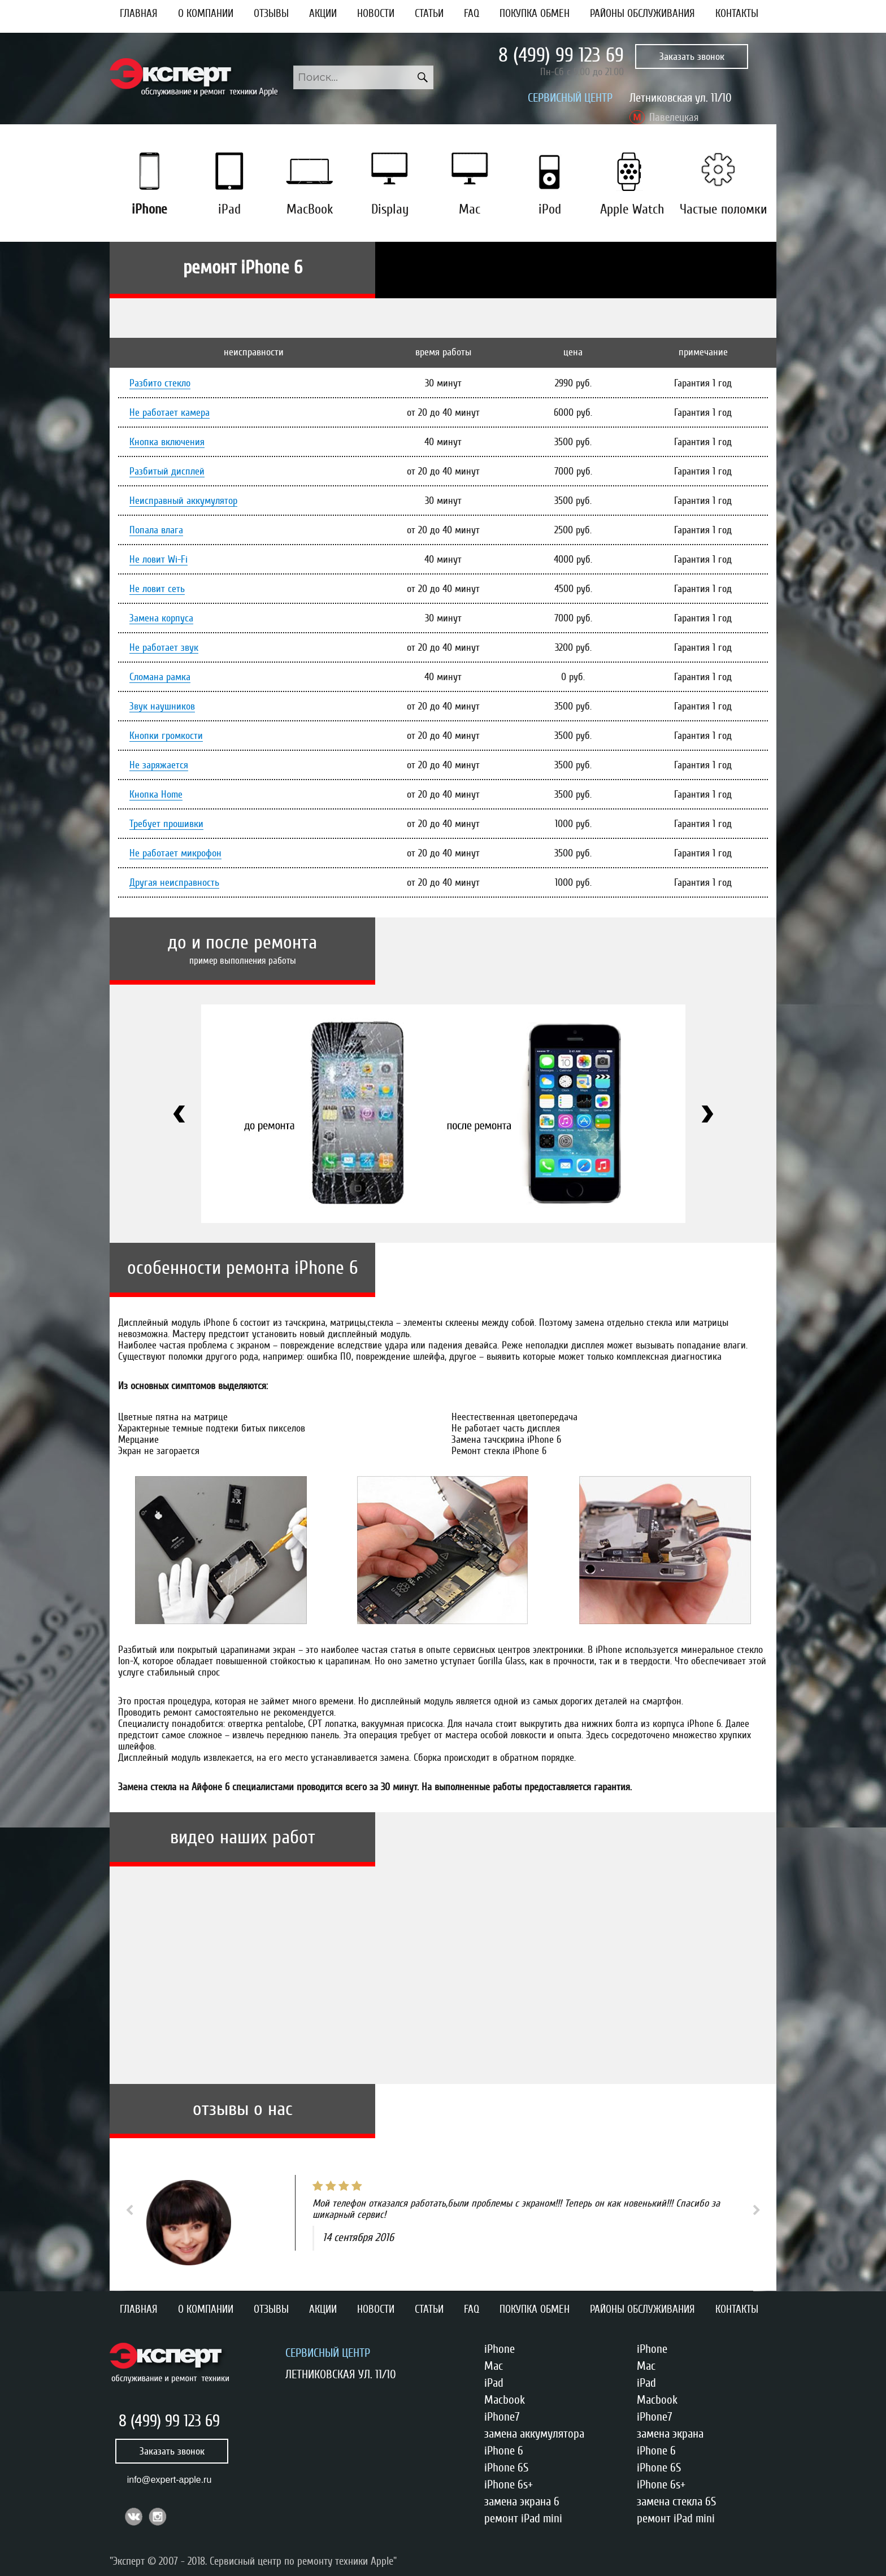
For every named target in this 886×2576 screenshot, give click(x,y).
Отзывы (271, 13)
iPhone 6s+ (508, 2484)
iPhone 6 (503, 2450)
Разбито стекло (159, 383)
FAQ (471, 13)
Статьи (429, 13)
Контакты (736, 13)
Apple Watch (632, 209)
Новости (375, 13)
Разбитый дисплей (167, 471)
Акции (323, 13)
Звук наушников (162, 706)
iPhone (149, 209)
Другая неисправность (174, 882)
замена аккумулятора (534, 2433)
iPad (229, 209)
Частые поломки (723, 209)
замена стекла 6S (676, 2501)
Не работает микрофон (175, 853)
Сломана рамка (159, 676)
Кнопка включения (167, 441)
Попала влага (156, 530)
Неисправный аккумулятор (183, 500)
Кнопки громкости (166, 735)
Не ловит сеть (157, 588)
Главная (139, 13)
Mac (469, 209)
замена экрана (670, 2433)
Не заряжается (158, 765)
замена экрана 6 (521, 2501)
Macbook (504, 2400)
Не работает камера (169, 412)
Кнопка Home (156, 794)
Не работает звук (163, 647)
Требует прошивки (166, 823)
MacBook (309, 209)
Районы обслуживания (642, 13)
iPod (549, 209)
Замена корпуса (161, 618)
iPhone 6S (506, 2467)
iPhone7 (502, 2416)
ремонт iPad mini (523, 2518)
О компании (205, 13)
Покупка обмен (535, 13)
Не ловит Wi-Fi (158, 559)
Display (390, 209)
